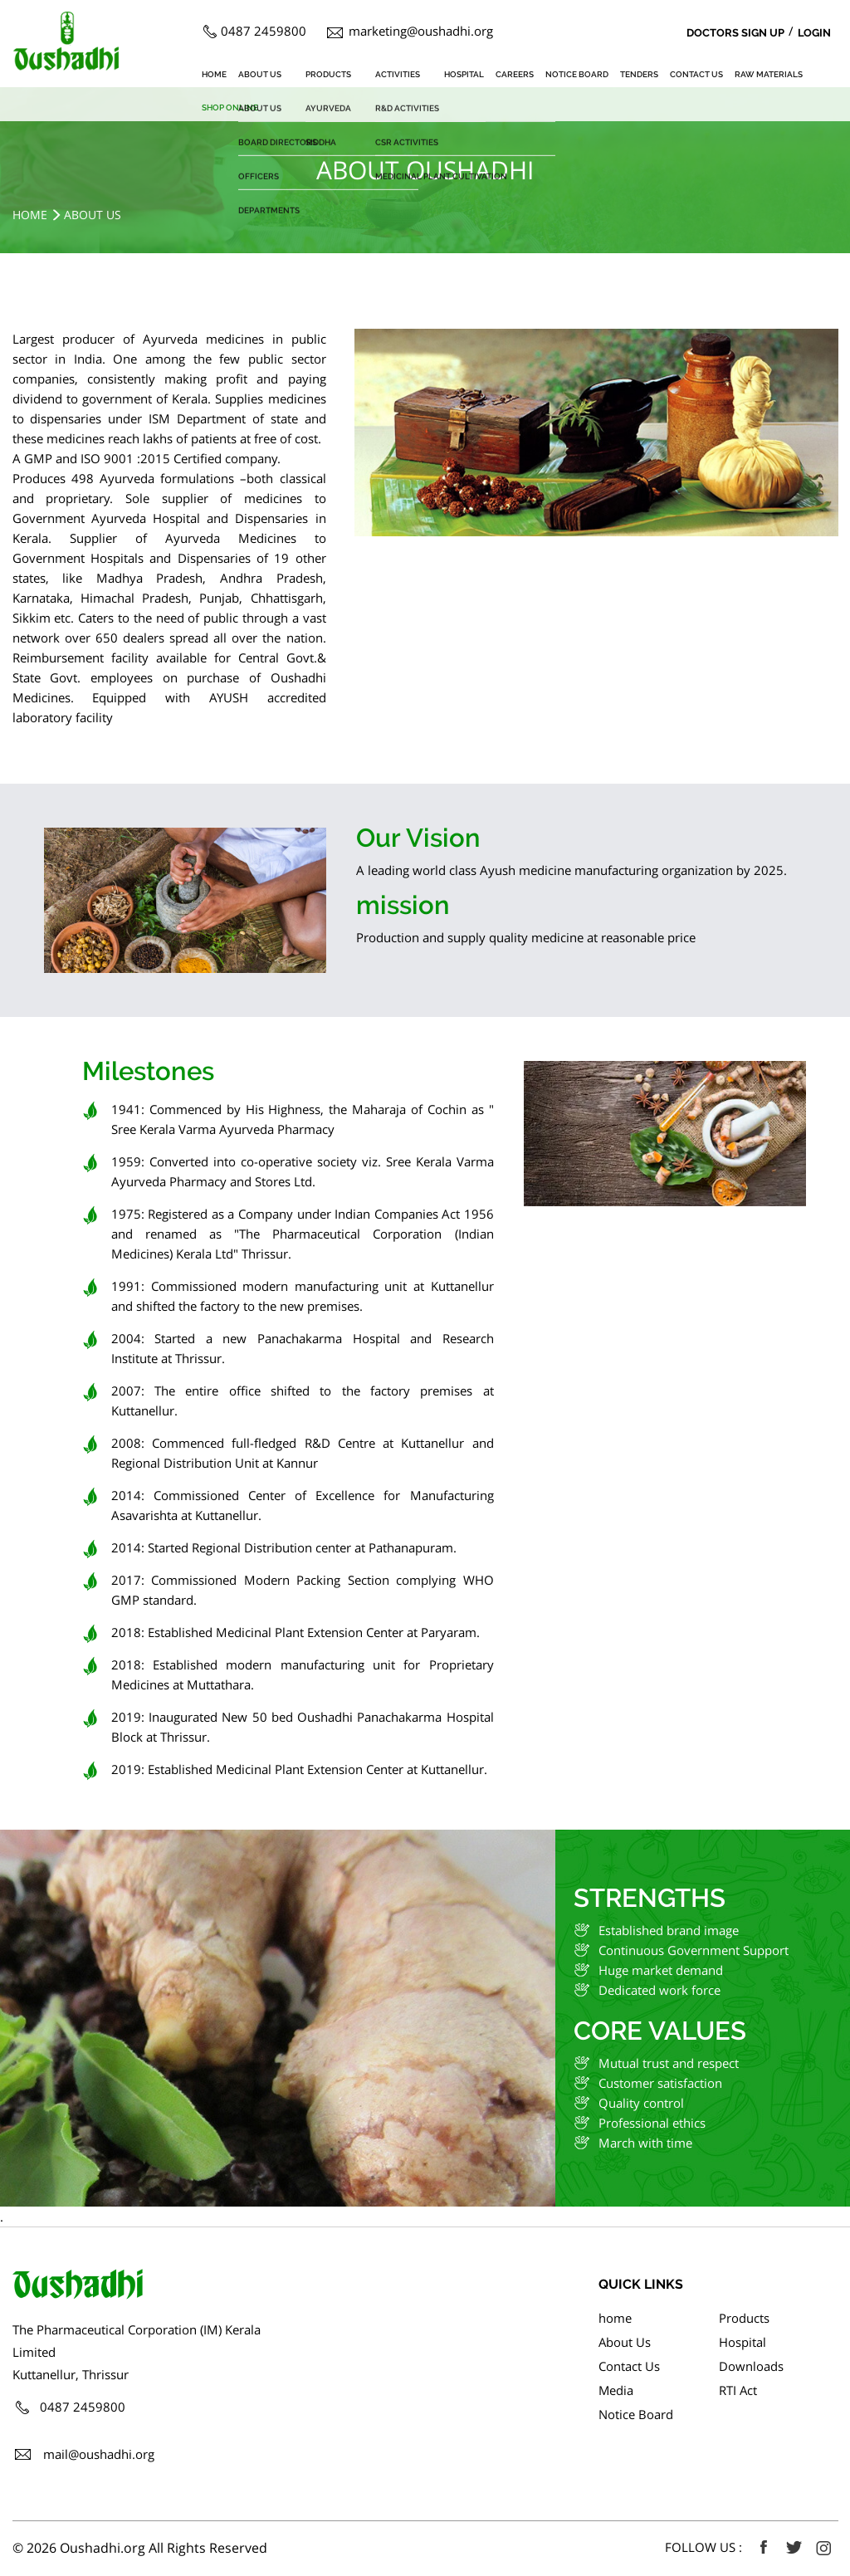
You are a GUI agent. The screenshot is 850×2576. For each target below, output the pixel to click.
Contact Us (696, 74)
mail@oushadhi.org (98, 2454)
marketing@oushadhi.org (421, 30)
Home (29, 214)
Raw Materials (769, 74)
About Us (259, 74)
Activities (397, 74)
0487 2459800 (263, 30)
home (214, 74)
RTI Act (738, 2390)
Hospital (464, 74)
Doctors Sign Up (735, 33)
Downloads (751, 2366)
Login (814, 33)
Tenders (639, 74)
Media (616, 2390)
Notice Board (576, 74)
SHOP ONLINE (230, 107)
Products (328, 74)
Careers (515, 74)
